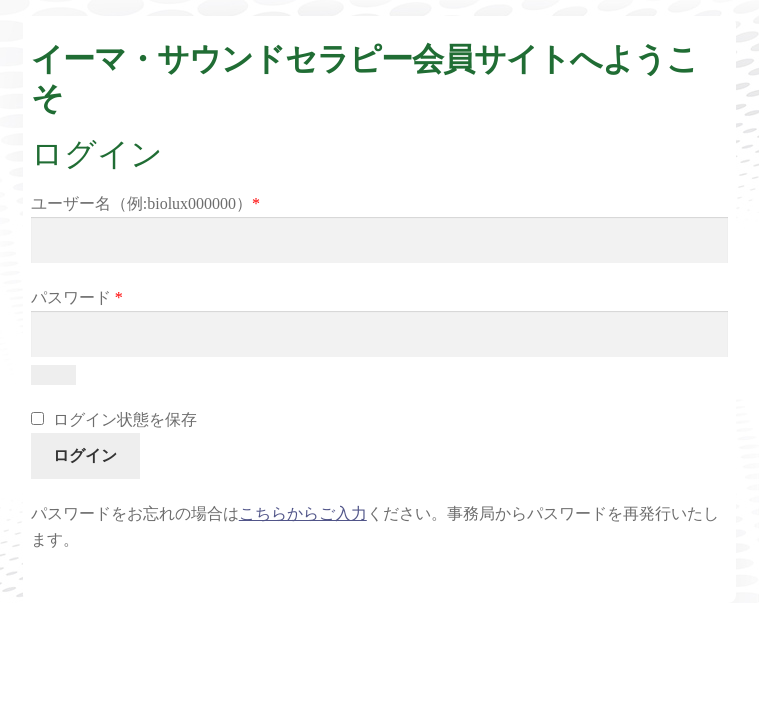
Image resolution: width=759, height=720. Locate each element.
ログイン (85, 455)
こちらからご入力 (303, 513)
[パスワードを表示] (53, 375)
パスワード (77, 297)
